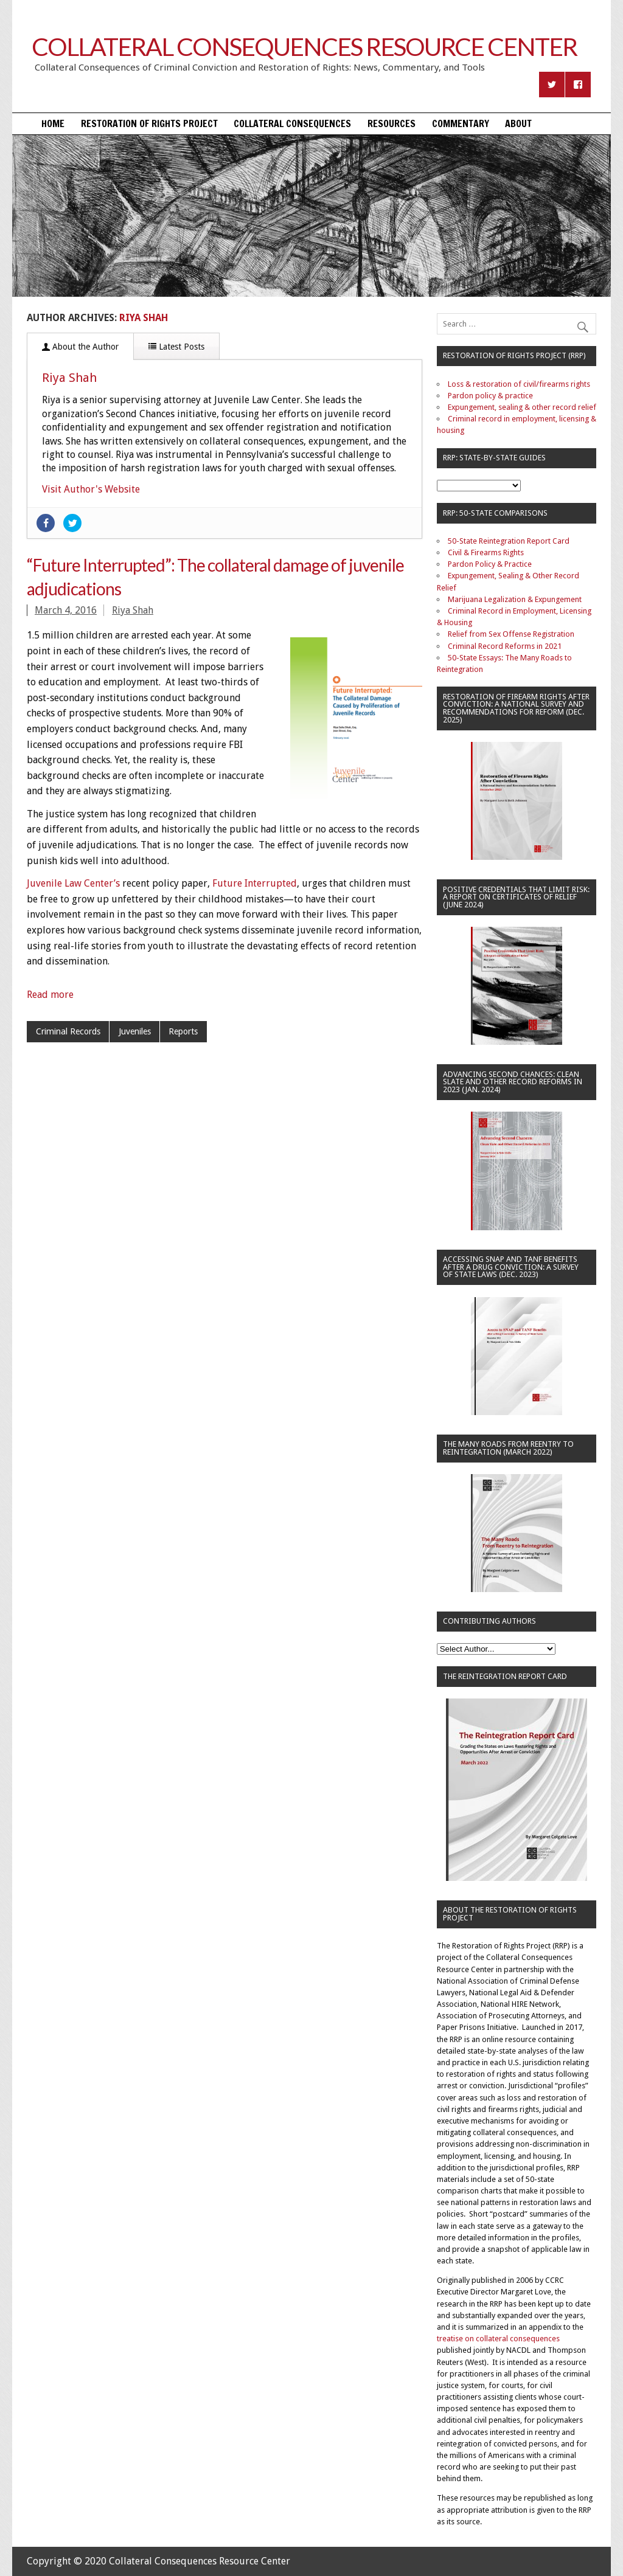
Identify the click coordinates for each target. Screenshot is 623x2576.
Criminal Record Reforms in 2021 (505, 646)
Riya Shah (69, 377)
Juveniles (135, 1031)
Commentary (460, 123)
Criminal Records (68, 1031)
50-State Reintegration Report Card (508, 540)
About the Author (80, 346)
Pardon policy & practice (490, 395)
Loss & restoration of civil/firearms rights (519, 384)
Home (52, 123)
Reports (183, 1031)
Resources (391, 123)
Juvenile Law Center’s (73, 883)
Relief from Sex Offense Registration (511, 634)
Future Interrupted (254, 883)
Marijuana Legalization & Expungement (515, 599)
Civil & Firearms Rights (486, 552)
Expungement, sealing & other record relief (522, 407)
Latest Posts (176, 346)
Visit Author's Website (91, 489)
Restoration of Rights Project (149, 123)
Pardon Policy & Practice (490, 564)
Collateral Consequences (292, 123)
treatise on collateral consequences (498, 2338)
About (518, 123)
